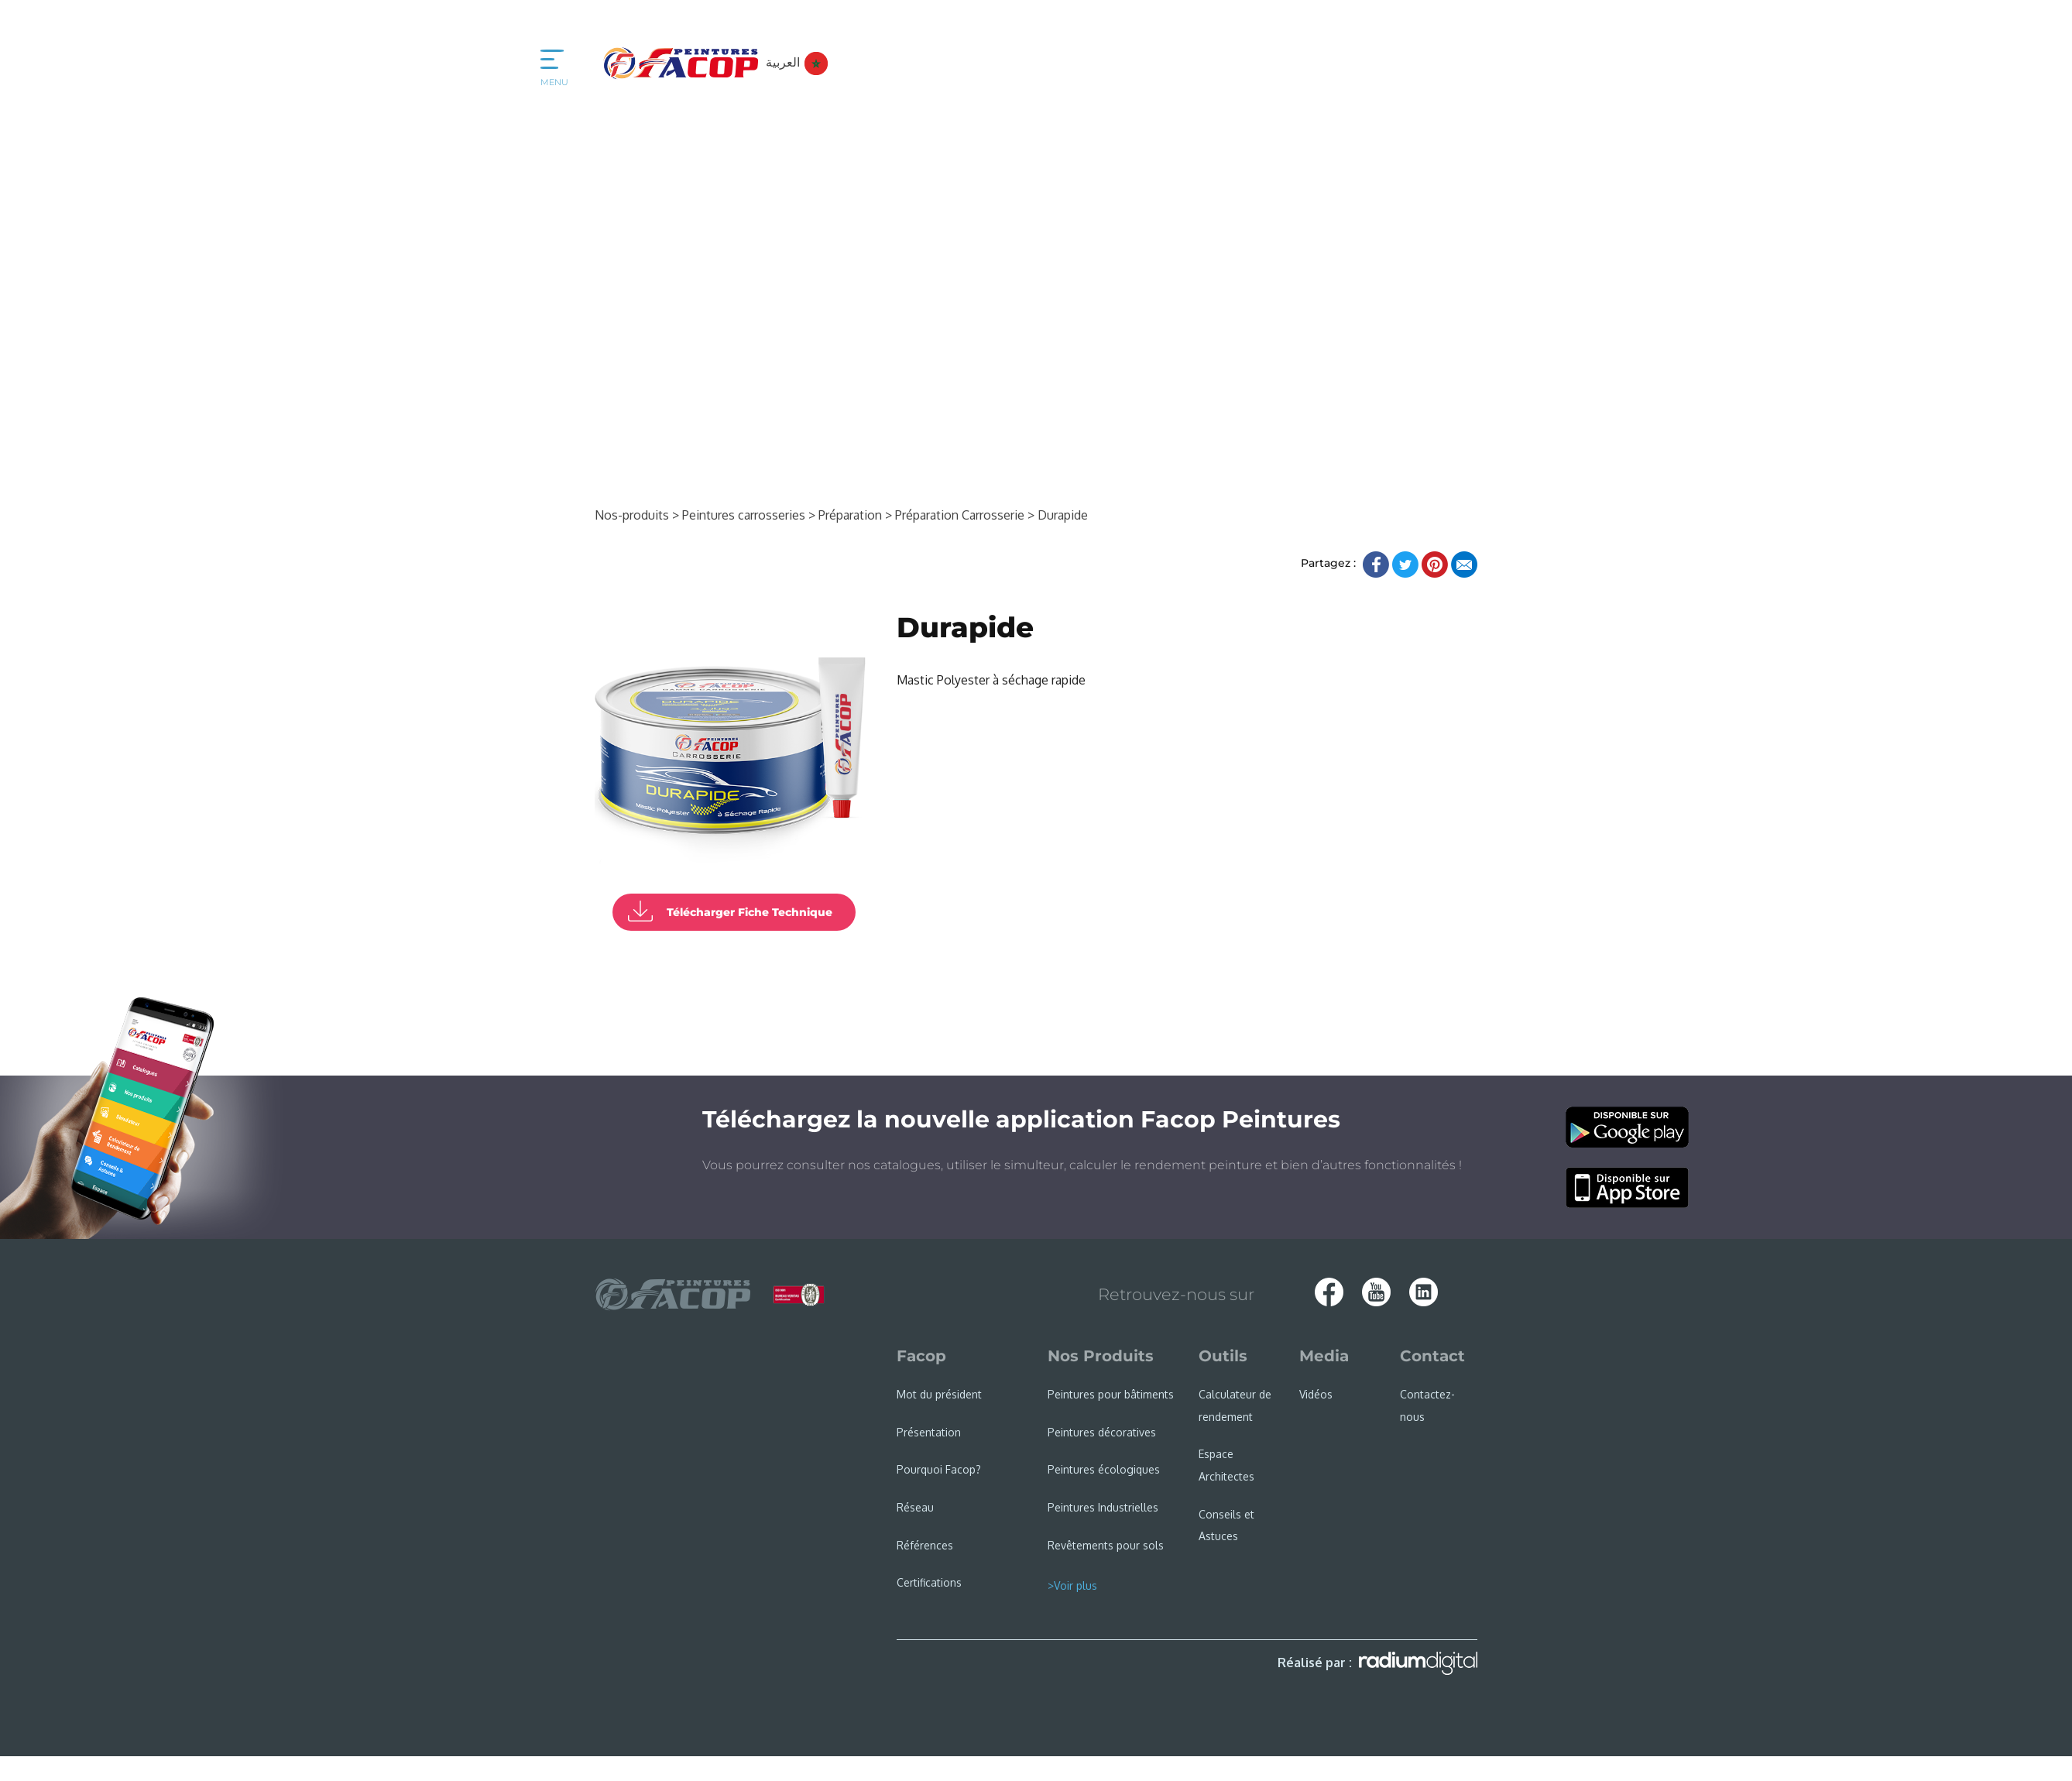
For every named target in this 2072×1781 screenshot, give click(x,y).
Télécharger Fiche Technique (749, 912)
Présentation (929, 1432)
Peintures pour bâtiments (1111, 1394)
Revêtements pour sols (1106, 1545)
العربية (797, 62)
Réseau (915, 1507)
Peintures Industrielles (1103, 1507)
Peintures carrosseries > (748, 515)
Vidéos (1316, 1394)
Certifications (929, 1582)
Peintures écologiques (1104, 1469)
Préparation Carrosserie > (964, 515)
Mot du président (939, 1394)
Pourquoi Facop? (939, 1469)
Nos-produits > (637, 515)
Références (925, 1545)
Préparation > (855, 515)
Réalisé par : (1377, 1663)
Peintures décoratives (1102, 1432)
